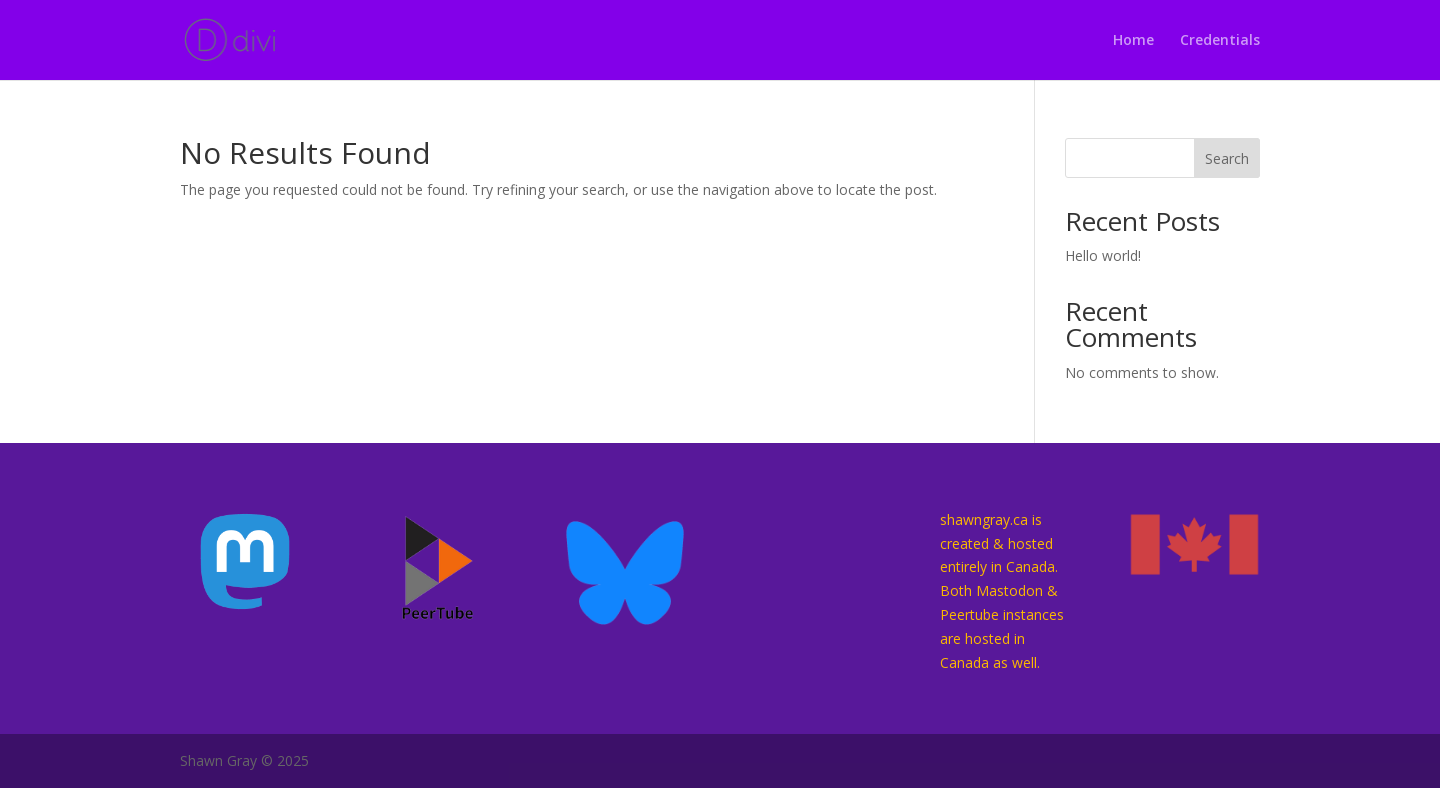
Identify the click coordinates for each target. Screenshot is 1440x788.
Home (1133, 41)
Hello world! (1103, 255)
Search (1227, 158)
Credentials (1220, 41)
